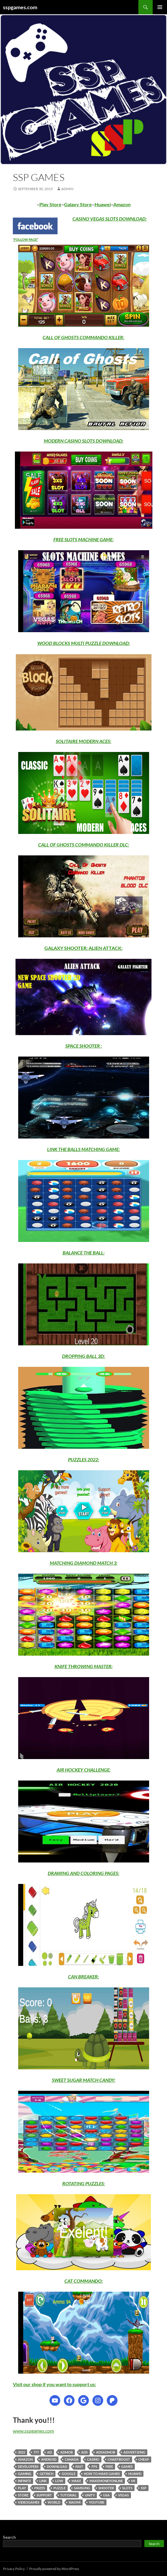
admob (66, 2452)
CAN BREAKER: (83, 1976)
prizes (39, 2488)
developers (28, 2466)
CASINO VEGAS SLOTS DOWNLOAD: (109, 218)
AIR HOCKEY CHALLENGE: (84, 1769)
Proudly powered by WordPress (54, 2568)
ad (49, 2452)
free (109, 2466)
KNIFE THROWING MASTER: (84, 1666)
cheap (143, 2459)
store (23, 2495)
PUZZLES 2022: (83, 1459)
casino (93, 2459)
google (68, 2474)
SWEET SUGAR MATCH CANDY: (83, 2080)
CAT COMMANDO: (83, 2281)
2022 (21, 2452)
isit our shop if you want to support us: (56, 2384)
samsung (82, 2488)
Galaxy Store (78, 204)
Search (9, 2537)
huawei (134, 2474)
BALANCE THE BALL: (84, 1252)
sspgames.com (20, 7)
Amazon (122, 204)
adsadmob (105, 2452)
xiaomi (75, 2502)
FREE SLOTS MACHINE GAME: (83, 539)
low (59, 2481)
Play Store (50, 204)
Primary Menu (160, 7)
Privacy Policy (14, 2568)
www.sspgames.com (33, 2431)
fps (94, 2466)
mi (133, 2481)
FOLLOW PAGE (25, 239)
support (44, 2495)
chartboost (119, 2459)
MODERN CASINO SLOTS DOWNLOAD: (83, 440)
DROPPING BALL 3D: (83, 1356)
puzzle (59, 2488)
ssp (143, 2488)
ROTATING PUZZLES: (83, 2183)
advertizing (134, 2452)
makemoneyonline (106, 2481)
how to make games (102, 2474)
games (127, 2466)
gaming (24, 2474)
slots (127, 2488)
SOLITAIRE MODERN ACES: (83, 741)
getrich (46, 2474)
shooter (106, 2488)
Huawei (103, 204)
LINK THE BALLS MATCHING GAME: (83, 1149)
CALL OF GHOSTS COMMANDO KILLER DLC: (83, 844)
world (54, 2502)
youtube (96, 2502)
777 (36, 2452)
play (22, 2488)
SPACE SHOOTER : (83, 1046)
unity (90, 2495)
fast (79, 2466)
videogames (28, 2502)
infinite (24, 2481)
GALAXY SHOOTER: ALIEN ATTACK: (83, 948)
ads (84, 2452)
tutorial (68, 2495)
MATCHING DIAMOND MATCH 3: (83, 1563)
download (57, 2466)
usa (106, 2495)
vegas (123, 2495)
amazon (25, 2459)
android (48, 2459)
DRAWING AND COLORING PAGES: (83, 1873)
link (43, 2481)
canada (72, 2459)
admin (67, 189)
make (76, 2481)
